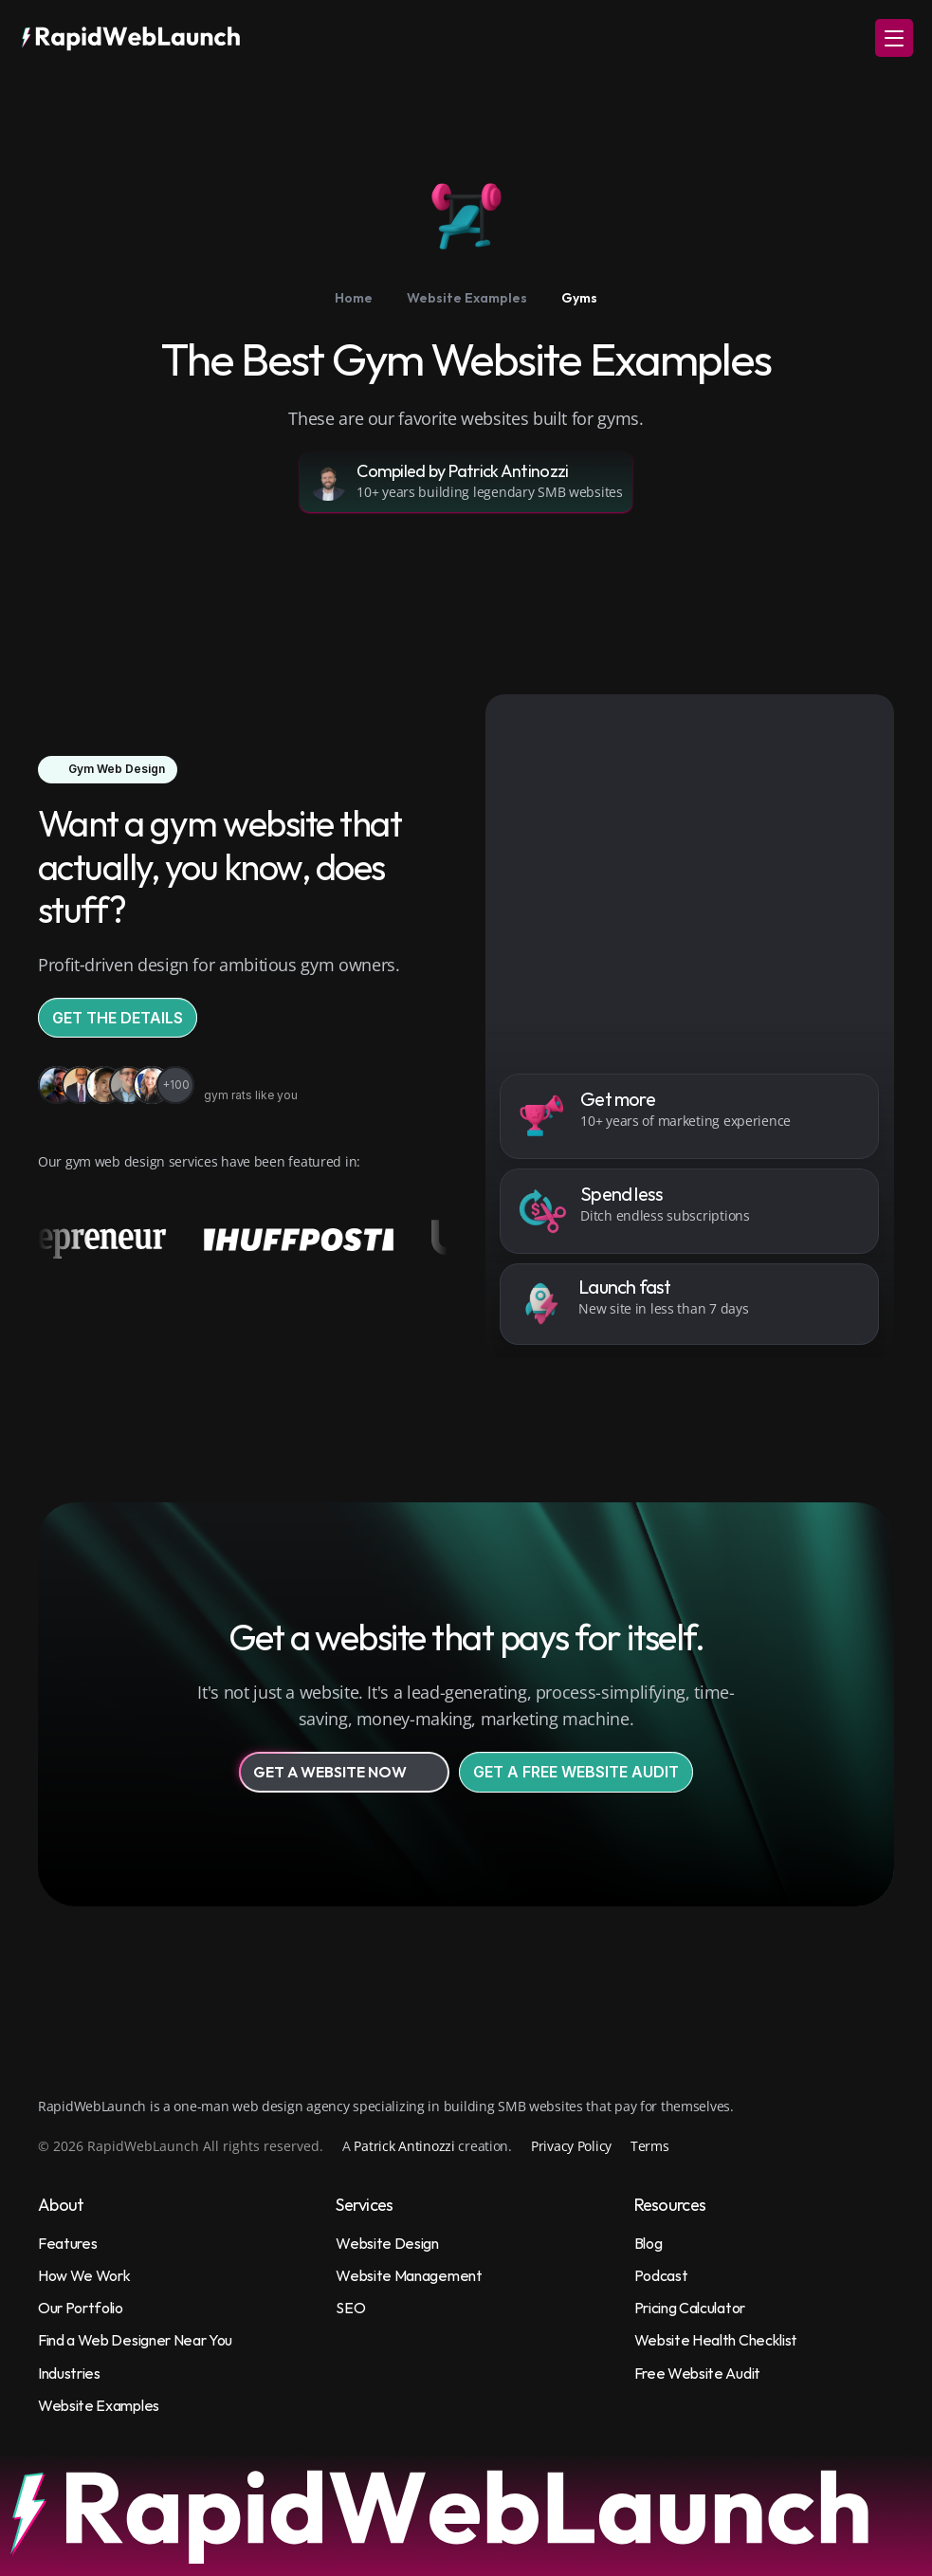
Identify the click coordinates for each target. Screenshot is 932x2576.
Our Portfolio (80, 2307)
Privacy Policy (571, 2146)
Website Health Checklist (715, 2339)
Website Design (387, 2243)
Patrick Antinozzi (404, 2146)
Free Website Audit (697, 2373)
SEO (350, 2307)
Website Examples (98, 2405)
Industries (69, 2373)
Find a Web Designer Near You (135, 2339)
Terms (649, 2146)
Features (67, 2243)
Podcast (661, 2275)
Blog (648, 2243)
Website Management (409, 2275)
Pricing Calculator (689, 2307)
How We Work (84, 2275)
